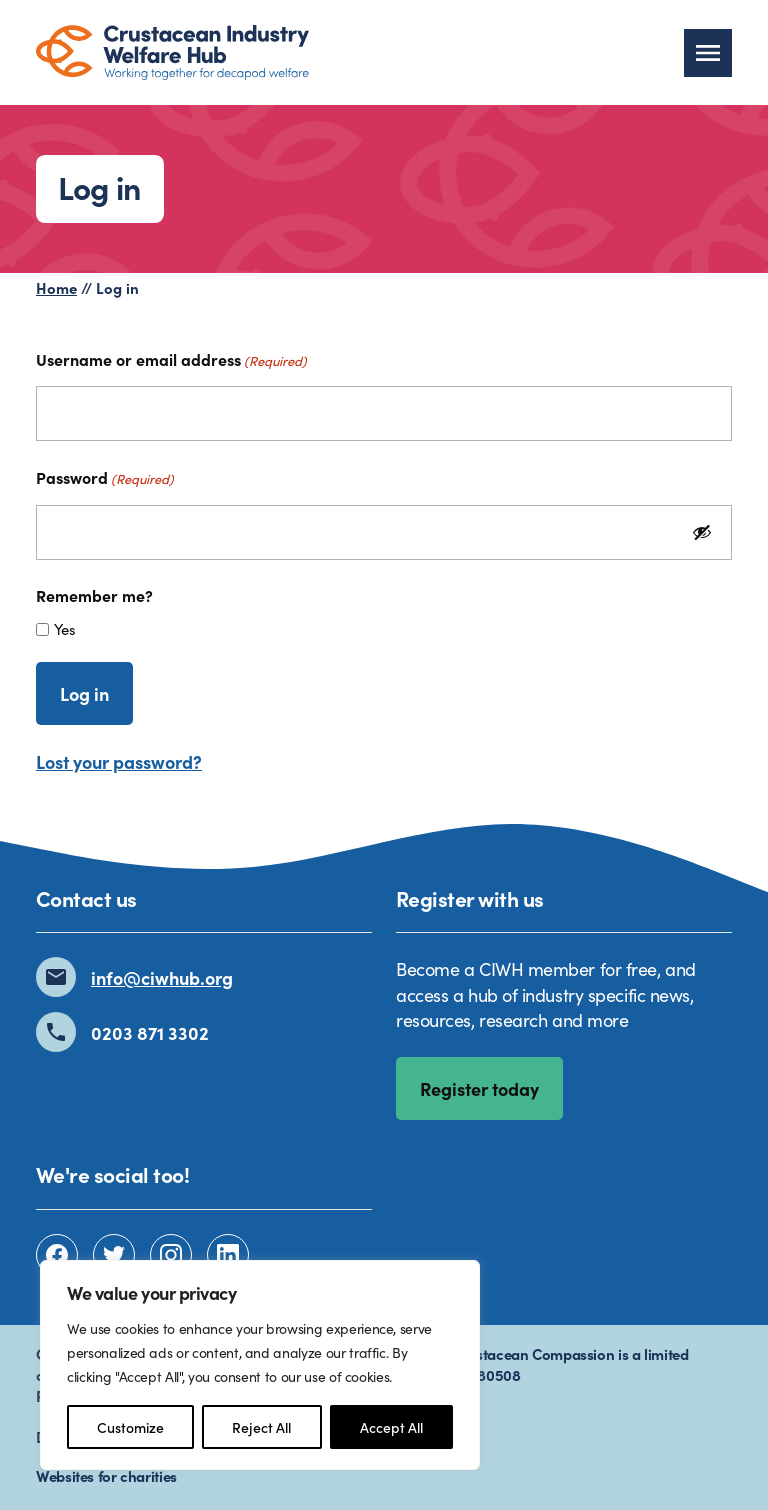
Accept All (391, 1427)
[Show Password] (702, 532)
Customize (130, 1427)
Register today (479, 1088)
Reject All (261, 1427)
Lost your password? (119, 761)
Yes (65, 629)
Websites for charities (106, 1475)
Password (105, 477)
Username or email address (171, 359)
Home (56, 287)
